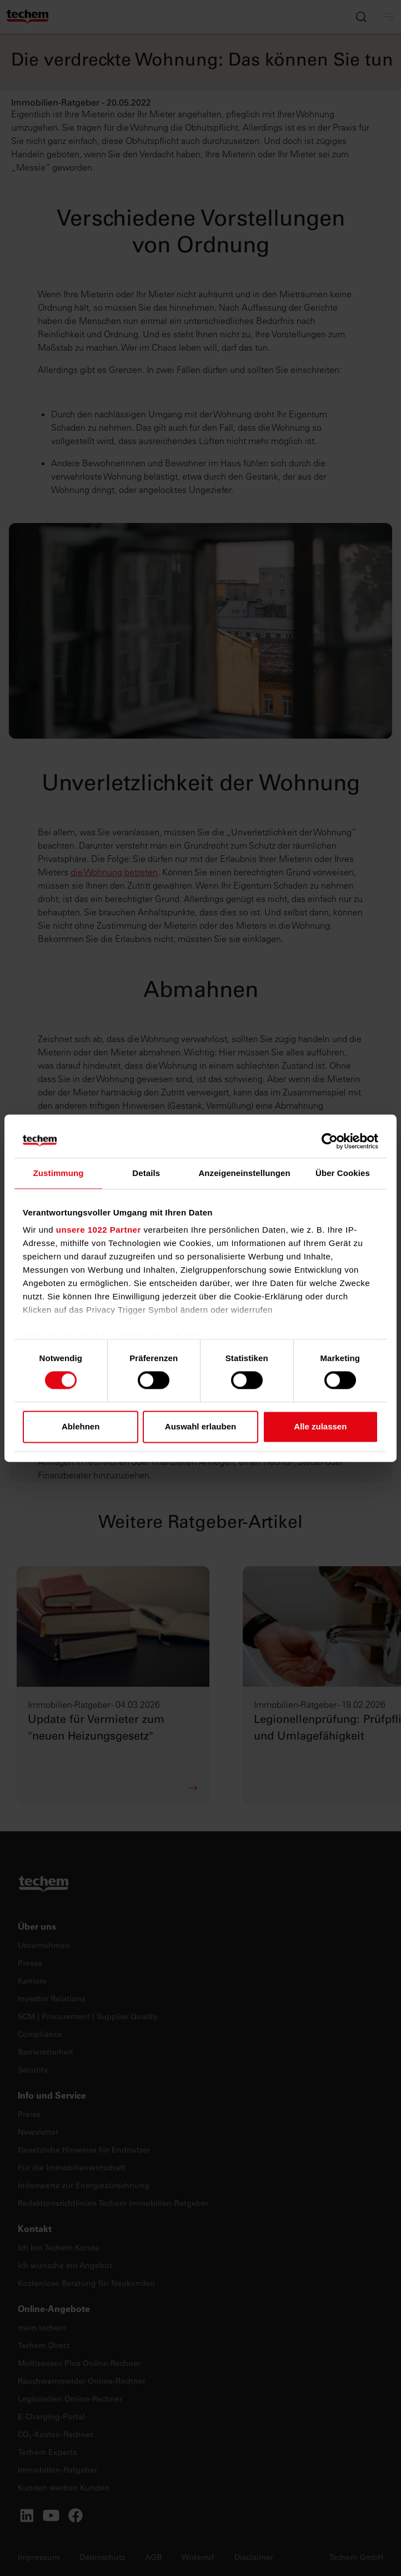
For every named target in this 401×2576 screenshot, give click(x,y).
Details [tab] (146, 1173)
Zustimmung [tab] (58, 1173)
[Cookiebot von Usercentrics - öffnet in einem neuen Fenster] (329, 1141)
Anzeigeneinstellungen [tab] (244, 1173)
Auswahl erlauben (200, 1426)
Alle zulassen (320, 1426)
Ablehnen (80, 1426)
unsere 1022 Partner (98, 1229)
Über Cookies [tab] (342, 1173)
